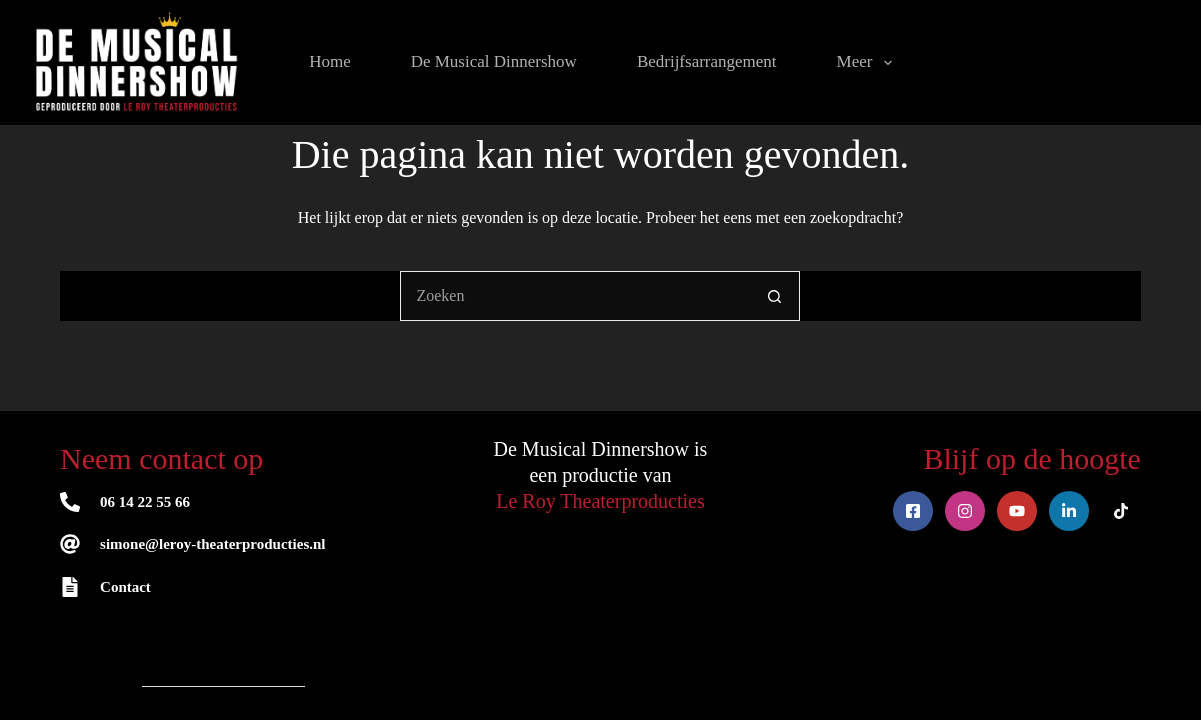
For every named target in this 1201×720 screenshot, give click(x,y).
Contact (125, 587)
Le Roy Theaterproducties (600, 501)
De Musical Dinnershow (494, 61)
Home (330, 61)
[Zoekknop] (775, 296)
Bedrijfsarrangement (707, 61)
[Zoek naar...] (575, 296)
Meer (868, 63)
